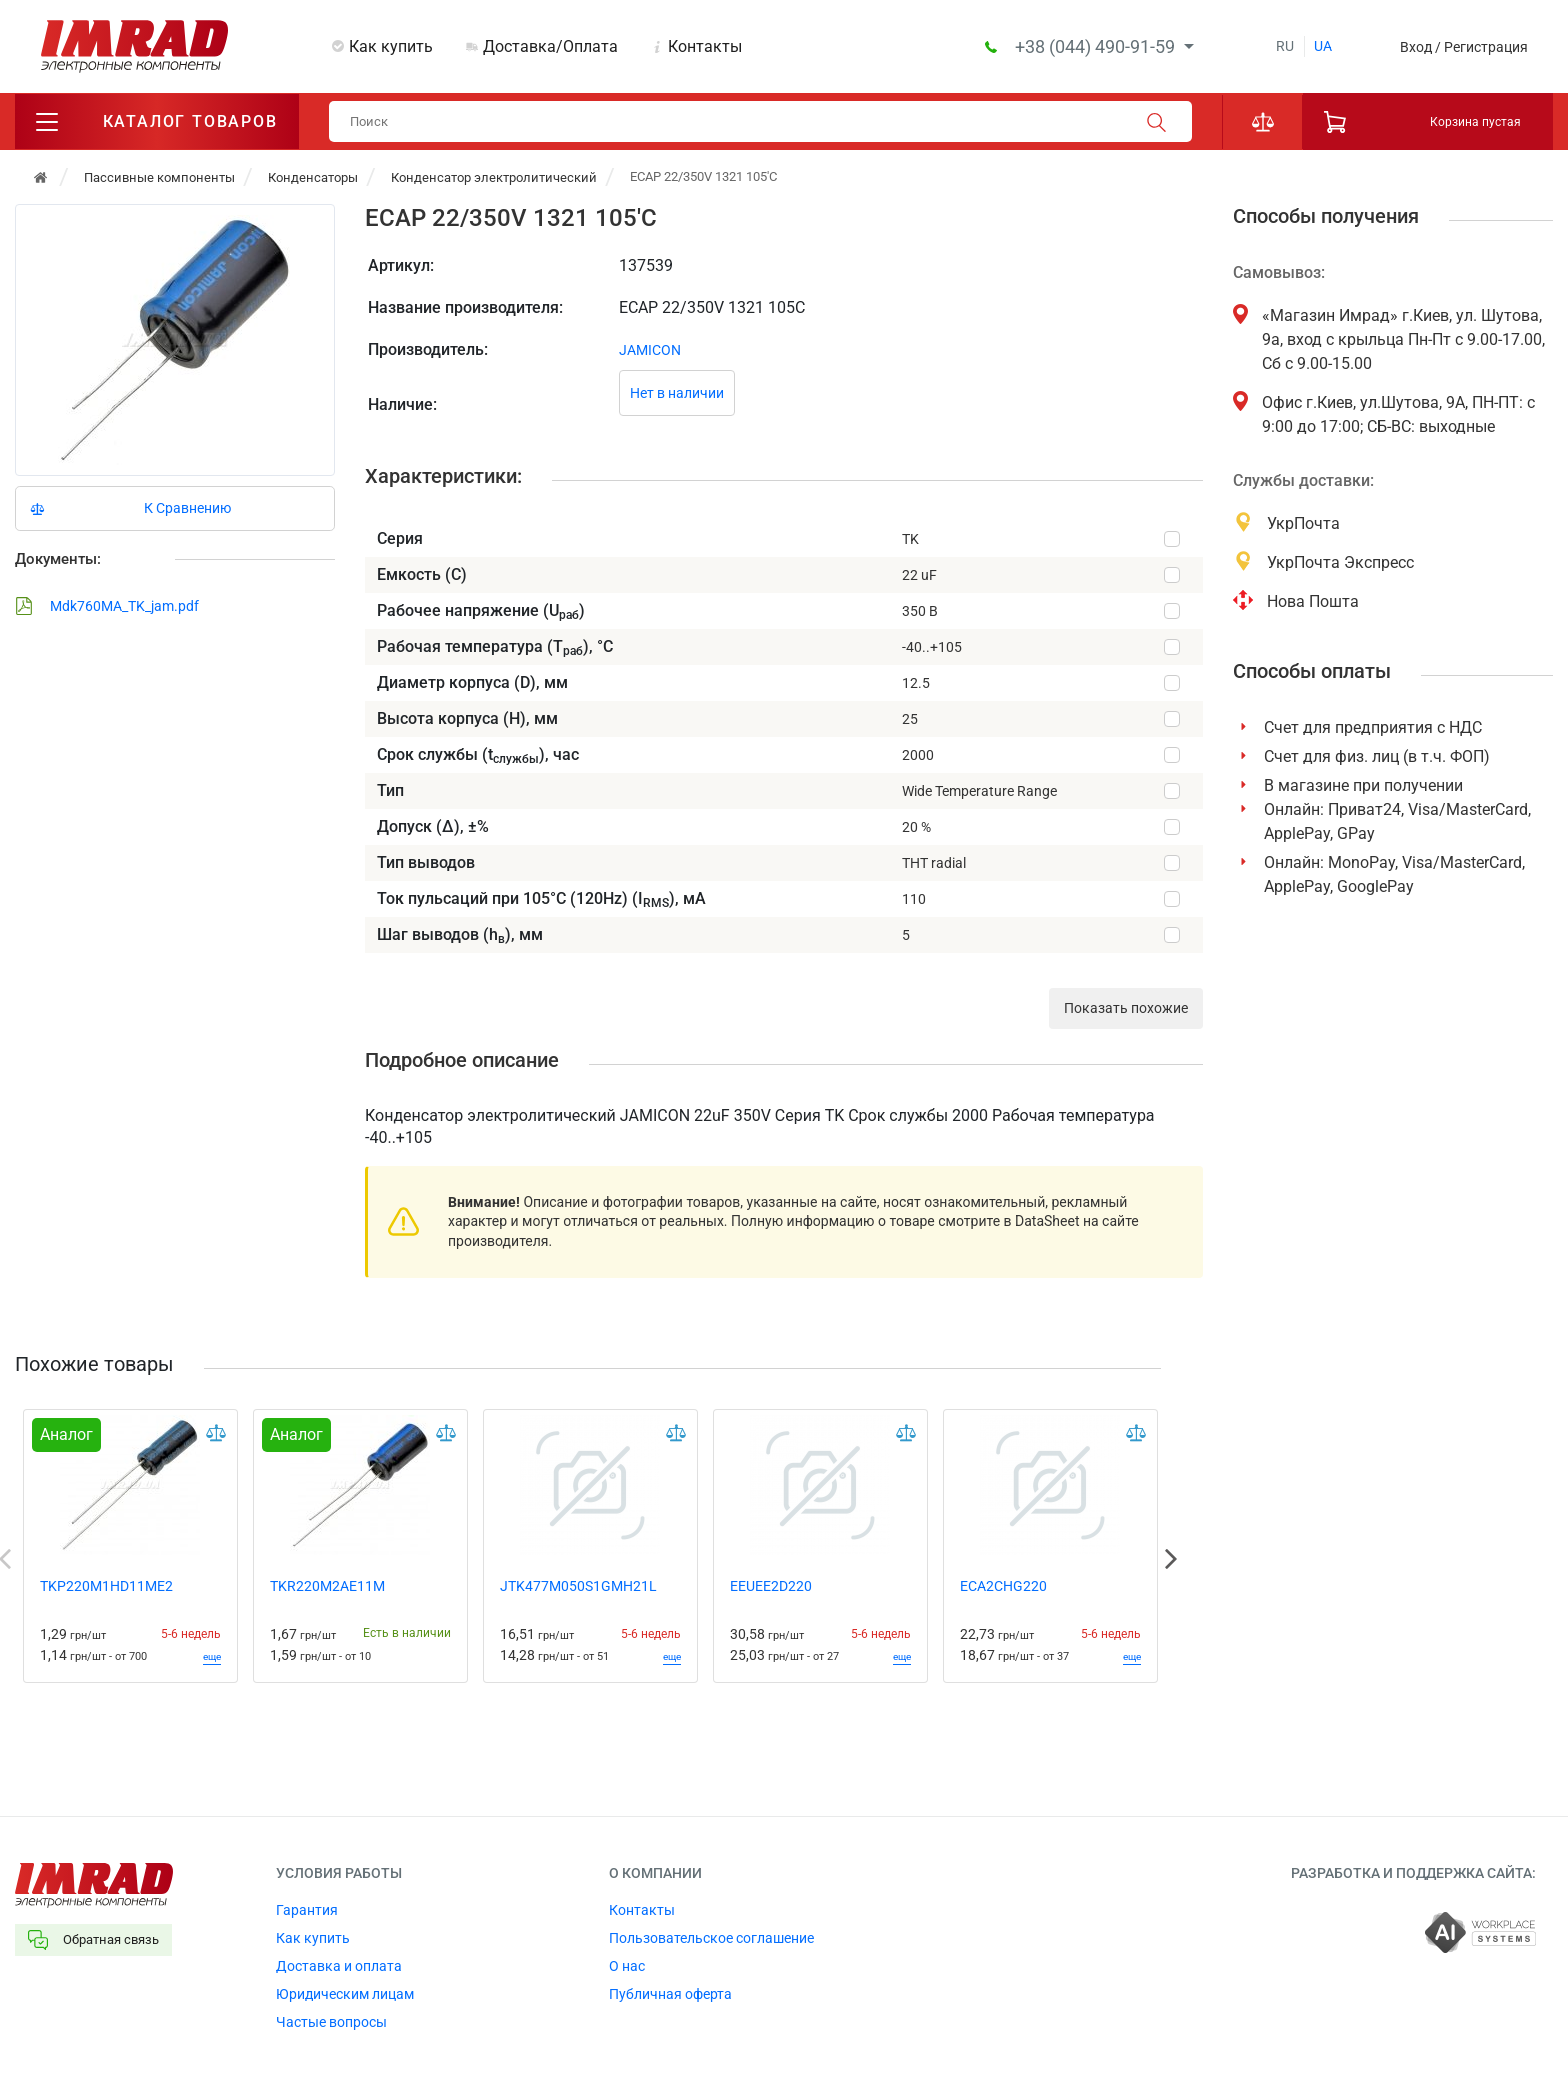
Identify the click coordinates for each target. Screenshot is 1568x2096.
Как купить (391, 46)
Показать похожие (1126, 1008)
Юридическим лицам (345, 1994)
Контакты (705, 46)
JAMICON (650, 350)
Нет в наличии (677, 393)
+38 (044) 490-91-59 (1097, 46)
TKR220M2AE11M (327, 1586)
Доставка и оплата (339, 1966)
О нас (627, 1966)
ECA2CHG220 (1003, 1586)
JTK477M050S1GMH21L (578, 1586)
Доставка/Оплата (550, 46)
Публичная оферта (670, 1994)
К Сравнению (187, 508)
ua (1323, 46)
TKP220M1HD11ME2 (106, 1586)
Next (1171, 1559)
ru (1285, 46)
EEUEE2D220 (771, 1586)
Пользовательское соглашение (711, 1938)
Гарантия (307, 1910)
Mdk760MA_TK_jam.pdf (107, 606)
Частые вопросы (331, 2022)
